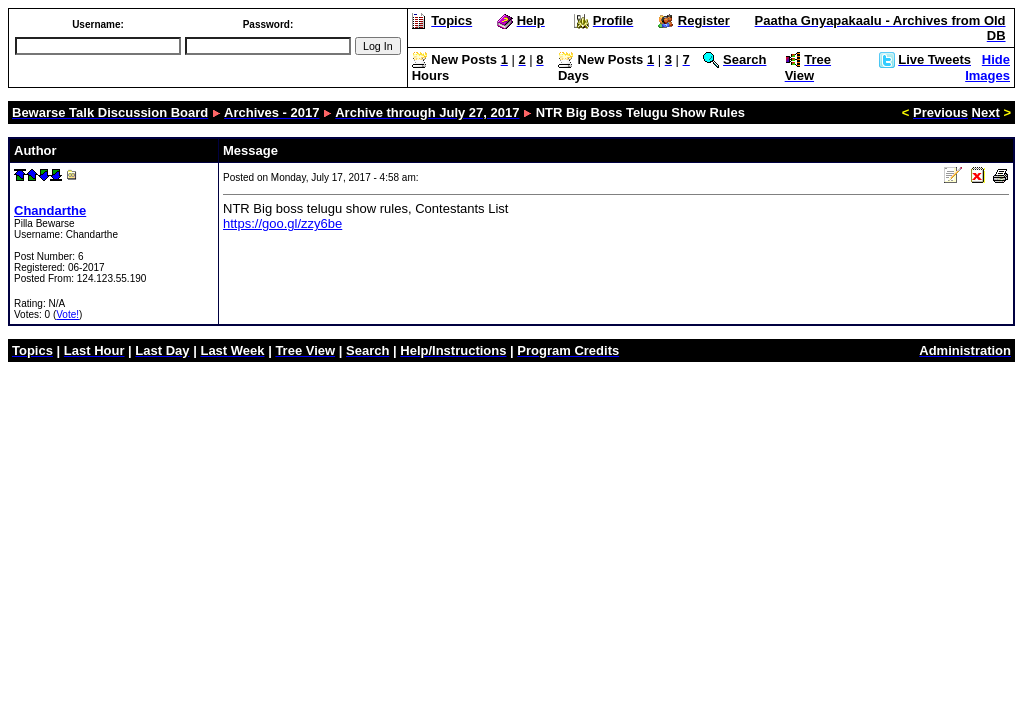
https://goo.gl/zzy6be (282, 223)
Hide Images (987, 67)
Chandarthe (50, 210)
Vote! (67, 314)
